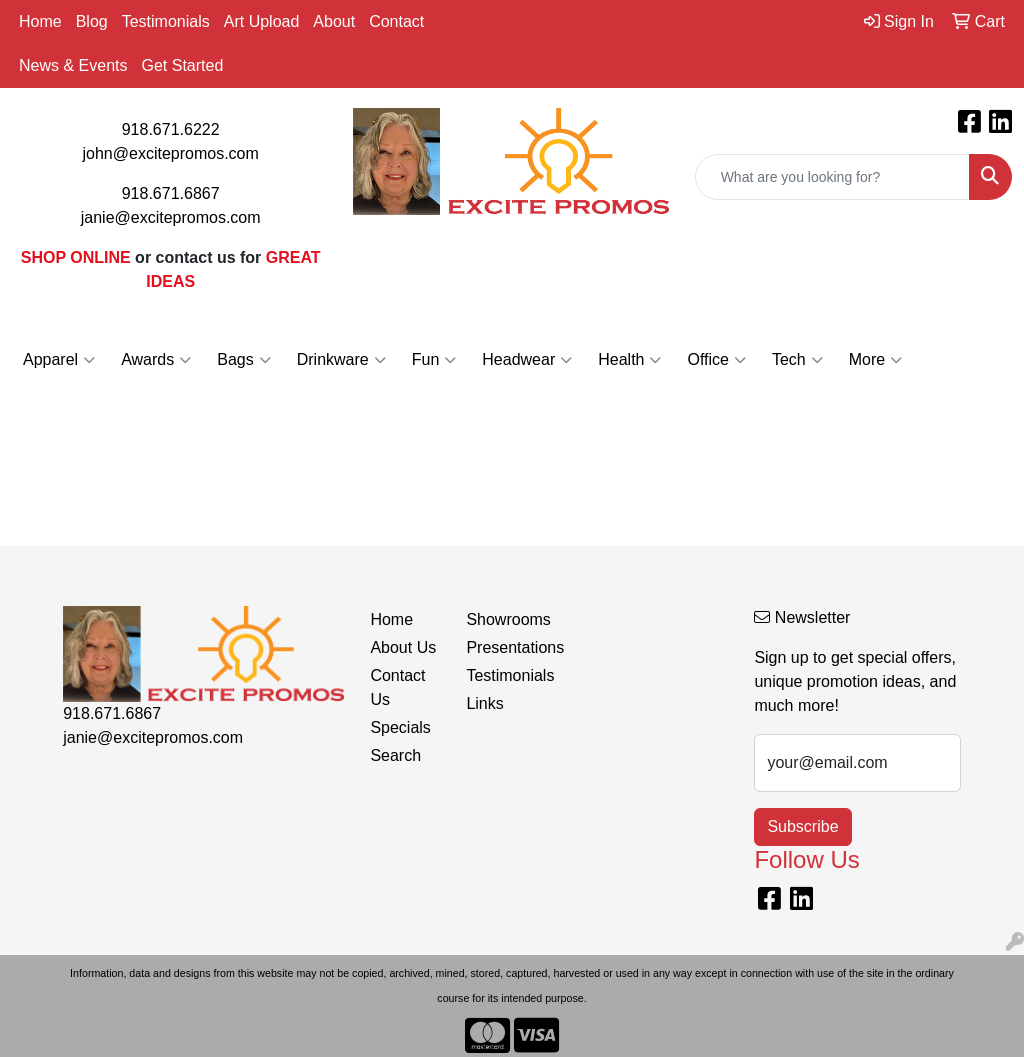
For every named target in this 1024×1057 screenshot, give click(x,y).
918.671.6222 (171, 129)
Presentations (502, 647)
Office (716, 360)
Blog (92, 21)
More (875, 360)
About (334, 21)
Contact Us (397, 687)
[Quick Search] (832, 177)
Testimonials (166, 21)
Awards (156, 360)
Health (629, 360)
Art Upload (262, 21)
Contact (396, 21)
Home (40, 21)
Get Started (182, 65)
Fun (434, 360)
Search (395, 755)
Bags (243, 360)
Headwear (527, 360)
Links (484, 703)
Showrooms (502, 619)
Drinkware (341, 360)
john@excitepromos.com (171, 153)
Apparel (59, 360)
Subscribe (802, 826)
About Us (403, 647)
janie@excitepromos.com (171, 217)
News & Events (73, 65)
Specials (400, 727)
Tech (797, 360)
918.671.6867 (171, 193)
